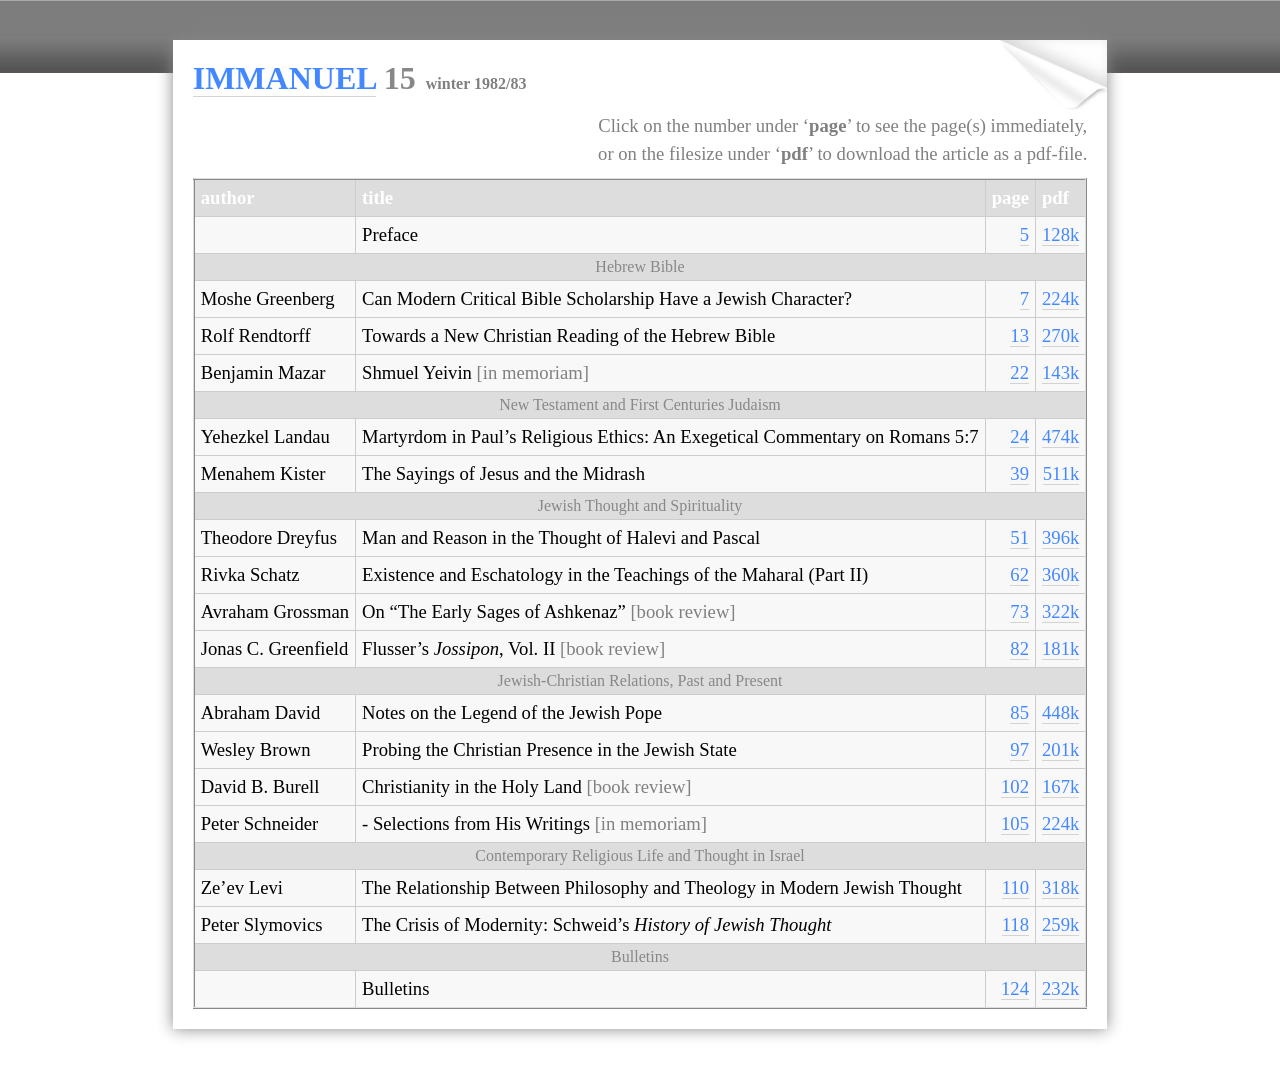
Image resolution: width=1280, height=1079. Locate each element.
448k (1060, 712)
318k (1060, 887)
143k (1060, 372)
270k (1060, 335)
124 (1015, 988)
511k (1061, 473)
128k (1060, 234)
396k (1060, 537)
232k (1060, 988)
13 (1019, 335)
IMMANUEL (284, 78)
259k (1060, 924)
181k (1060, 648)
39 (1019, 473)
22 (1019, 372)
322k (1060, 611)
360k (1060, 574)
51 (1019, 537)
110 (1015, 887)
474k (1060, 436)
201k (1060, 749)
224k (1060, 298)
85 (1019, 712)
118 (1015, 924)
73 (1019, 611)
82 (1019, 648)
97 (1019, 749)
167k (1060, 786)
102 (1015, 786)
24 (1019, 436)
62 (1019, 574)
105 (1015, 823)
